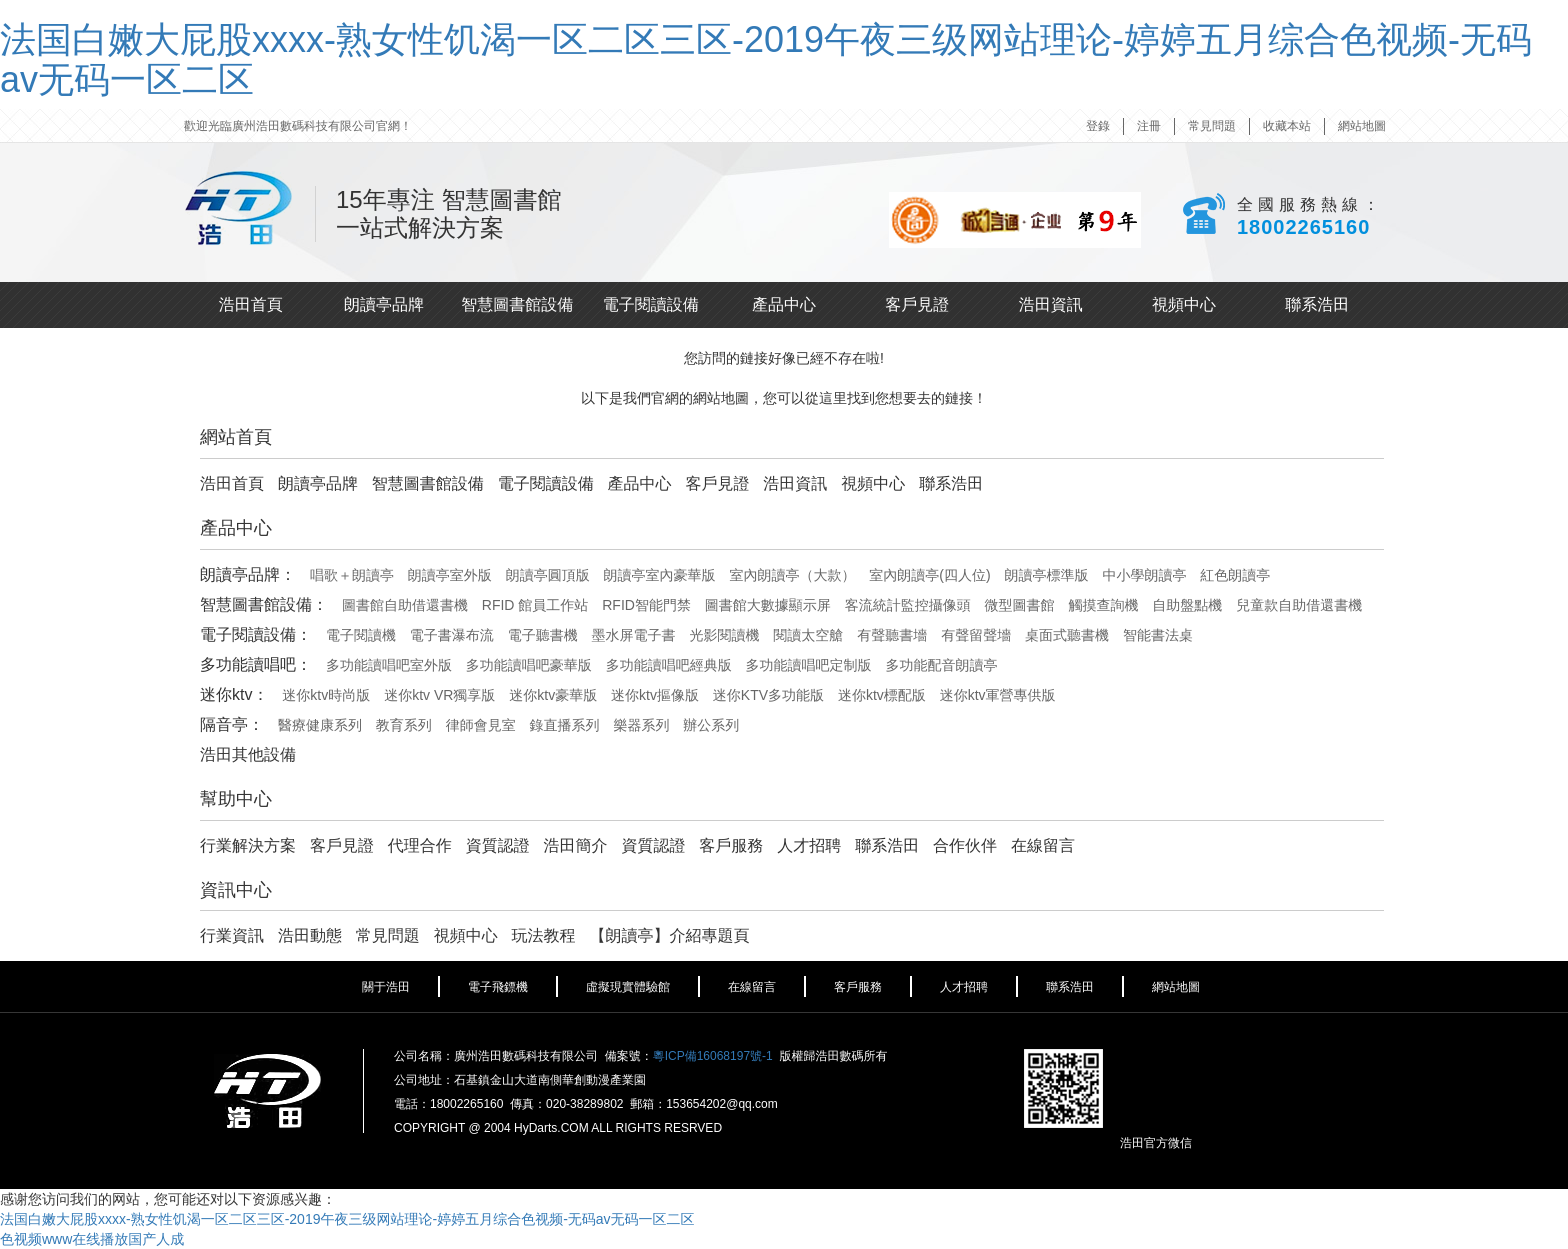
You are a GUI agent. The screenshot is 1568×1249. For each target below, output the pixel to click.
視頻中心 (1184, 304)
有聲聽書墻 (892, 635)
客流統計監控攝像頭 (908, 605)
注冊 (1149, 126)
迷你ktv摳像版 (655, 695)
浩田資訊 (1051, 304)
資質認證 (498, 845)
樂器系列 (641, 725)
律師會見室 (481, 725)
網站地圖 (1362, 126)
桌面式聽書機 (1067, 635)
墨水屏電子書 (634, 635)
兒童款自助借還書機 (1299, 605)
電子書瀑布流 (452, 635)
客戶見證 (917, 304)
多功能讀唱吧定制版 (809, 665)
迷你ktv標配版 (882, 695)
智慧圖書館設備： (264, 604)
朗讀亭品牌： (248, 574)
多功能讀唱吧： (256, 664)
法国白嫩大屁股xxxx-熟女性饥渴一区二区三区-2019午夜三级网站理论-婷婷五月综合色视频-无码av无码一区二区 (766, 59)
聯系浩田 (1317, 304)
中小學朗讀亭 (1144, 575)
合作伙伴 (965, 845)
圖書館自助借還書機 (405, 605)
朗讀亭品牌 (384, 304)
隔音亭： (232, 724)
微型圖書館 (1020, 605)
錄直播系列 (565, 725)
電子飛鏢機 (498, 987)
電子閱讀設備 (651, 304)
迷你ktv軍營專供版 (998, 695)
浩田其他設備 (248, 754)
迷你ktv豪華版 (553, 695)
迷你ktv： (234, 694)
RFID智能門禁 (646, 605)
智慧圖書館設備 (517, 304)
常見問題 (1212, 126)
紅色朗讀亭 (1235, 575)
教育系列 (404, 725)
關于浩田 (386, 987)
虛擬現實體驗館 (628, 987)
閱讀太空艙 (808, 635)
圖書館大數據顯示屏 (768, 605)
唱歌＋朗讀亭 (352, 575)
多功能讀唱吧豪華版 (529, 665)
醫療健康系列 (320, 725)
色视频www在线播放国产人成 (92, 1239)
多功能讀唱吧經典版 (669, 665)
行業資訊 (232, 935)
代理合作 (420, 845)
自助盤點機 (1187, 605)
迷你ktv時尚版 (326, 695)
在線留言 (1043, 845)
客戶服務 (731, 845)
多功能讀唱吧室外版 (389, 665)
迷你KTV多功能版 (768, 695)
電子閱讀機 (361, 635)
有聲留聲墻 (976, 635)
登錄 (1098, 126)
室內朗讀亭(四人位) (929, 575)
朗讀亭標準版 (1047, 575)
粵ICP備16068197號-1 (713, 1056)
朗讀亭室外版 (450, 575)
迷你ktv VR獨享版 (439, 695)
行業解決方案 (248, 845)
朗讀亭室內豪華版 (660, 575)
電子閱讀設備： (256, 634)
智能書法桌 (1158, 635)
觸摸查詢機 (1103, 605)
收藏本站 (1287, 126)
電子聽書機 (543, 635)
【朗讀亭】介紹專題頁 (669, 935)
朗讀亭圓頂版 (548, 575)
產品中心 (784, 304)
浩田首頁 (251, 304)
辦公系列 (711, 725)
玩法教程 (544, 935)
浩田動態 (310, 935)
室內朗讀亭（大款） (792, 575)
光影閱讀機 (724, 635)
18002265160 (1303, 227)
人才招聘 (809, 845)
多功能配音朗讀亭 (941, 665)
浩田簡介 (576, 845)
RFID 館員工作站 (535, 605)
